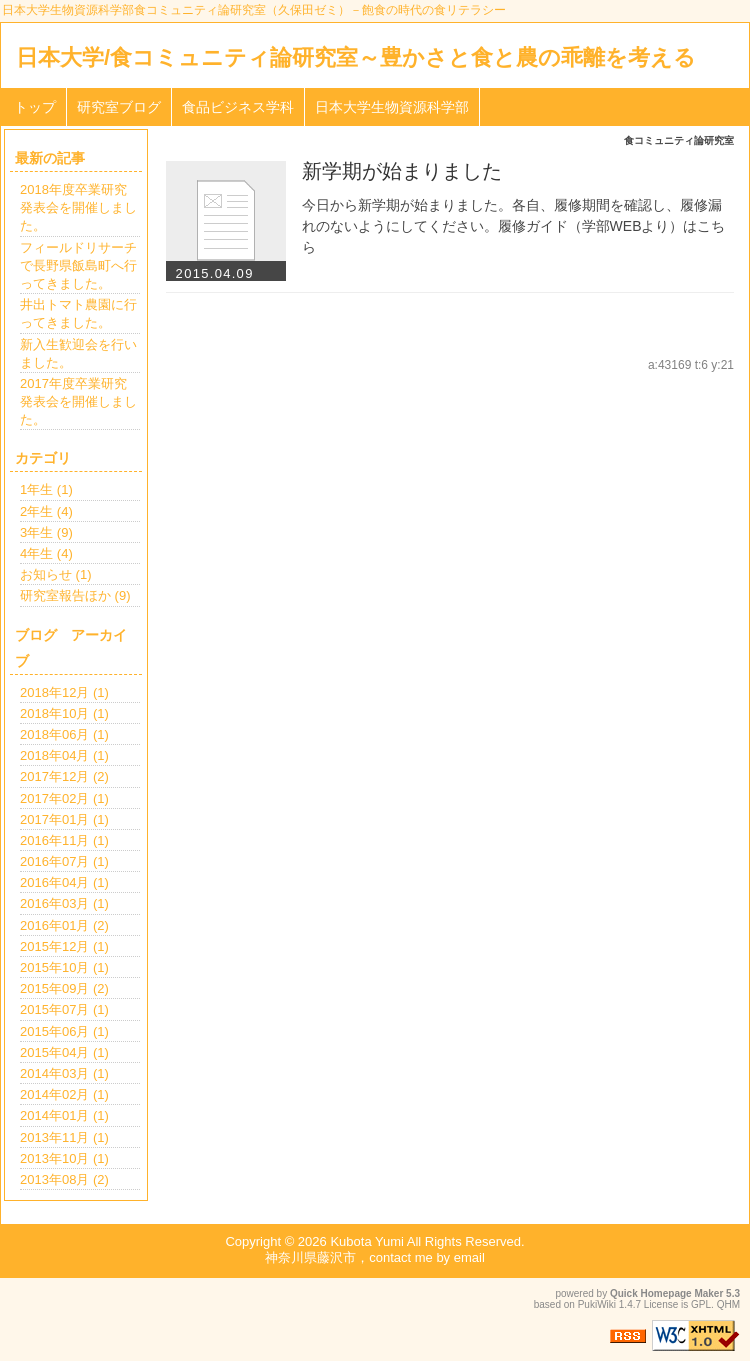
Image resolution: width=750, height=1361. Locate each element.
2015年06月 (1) (64, 1031)
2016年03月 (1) (64, 903)
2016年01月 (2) (64, 925)
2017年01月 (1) (64, 819)
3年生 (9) (46, 532)
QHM (728, 1304)
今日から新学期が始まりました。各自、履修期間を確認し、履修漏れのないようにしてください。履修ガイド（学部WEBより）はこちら (514, 226)
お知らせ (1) (56, 574)
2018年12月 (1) (64, 692)
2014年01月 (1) (64, 1115)
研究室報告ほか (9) (75, 595)
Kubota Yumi (366, 1241)
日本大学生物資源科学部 (392, 107)
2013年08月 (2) (64, 1179)
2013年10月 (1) (64, 1158)
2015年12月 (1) (64, 946)
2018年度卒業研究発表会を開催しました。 (78, 207)
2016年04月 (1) (64, 882)
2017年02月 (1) (64, 798)
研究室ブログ (119, 107)
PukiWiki (597, 1304)
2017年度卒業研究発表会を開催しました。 (78, 401)
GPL (701, 1304)
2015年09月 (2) (64, 988)
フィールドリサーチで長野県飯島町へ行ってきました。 (78, 265)
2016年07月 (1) (64, 861)
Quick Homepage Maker (666, 1293)
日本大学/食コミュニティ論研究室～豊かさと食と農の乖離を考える (356, 57)
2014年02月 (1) (64, 1094)
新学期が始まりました (402, 171)
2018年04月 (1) (64, 755)
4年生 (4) (46, 553)
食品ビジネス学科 (238, 107)
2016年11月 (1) (64, 840)
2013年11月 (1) (64, 1137)
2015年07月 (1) (64, 1009)
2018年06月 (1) (64, 734)
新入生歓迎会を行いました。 (78, 353)
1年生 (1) (46, 489)
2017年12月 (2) (64, 776)
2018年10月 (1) (64, 713)
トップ (35, 107)
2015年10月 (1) (64, 967)
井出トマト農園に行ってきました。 (78, 313)
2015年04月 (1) (64, 1052)
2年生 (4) (46, 511)
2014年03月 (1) (64, 1073)
